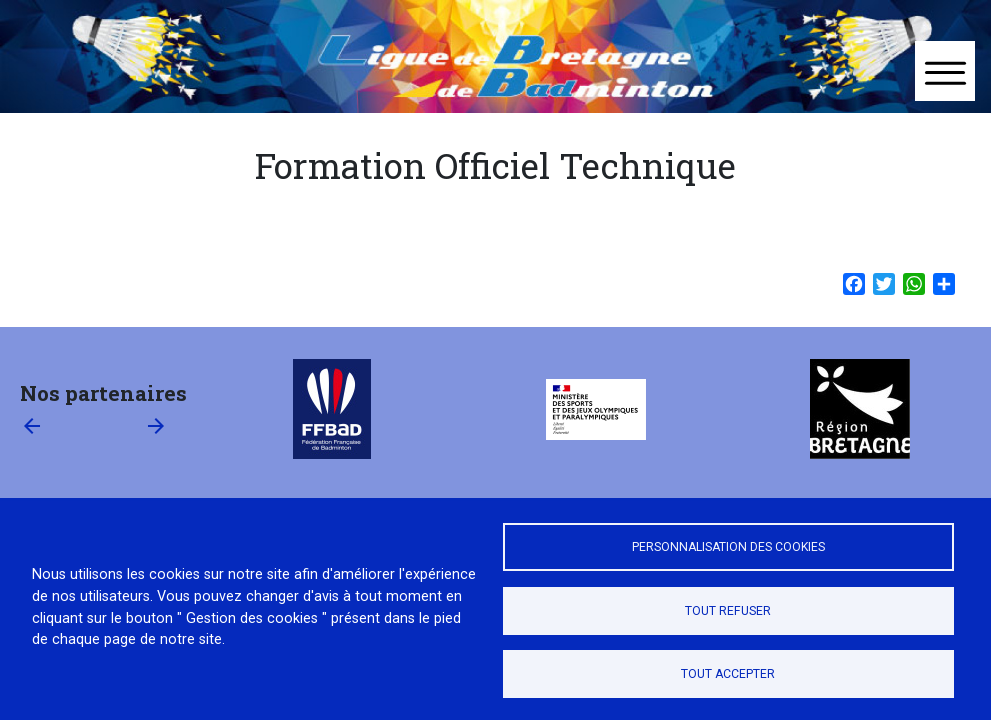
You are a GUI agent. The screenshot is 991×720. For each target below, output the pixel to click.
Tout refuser (728, 611)
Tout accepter (728, 674)
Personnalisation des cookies (728, 547)
